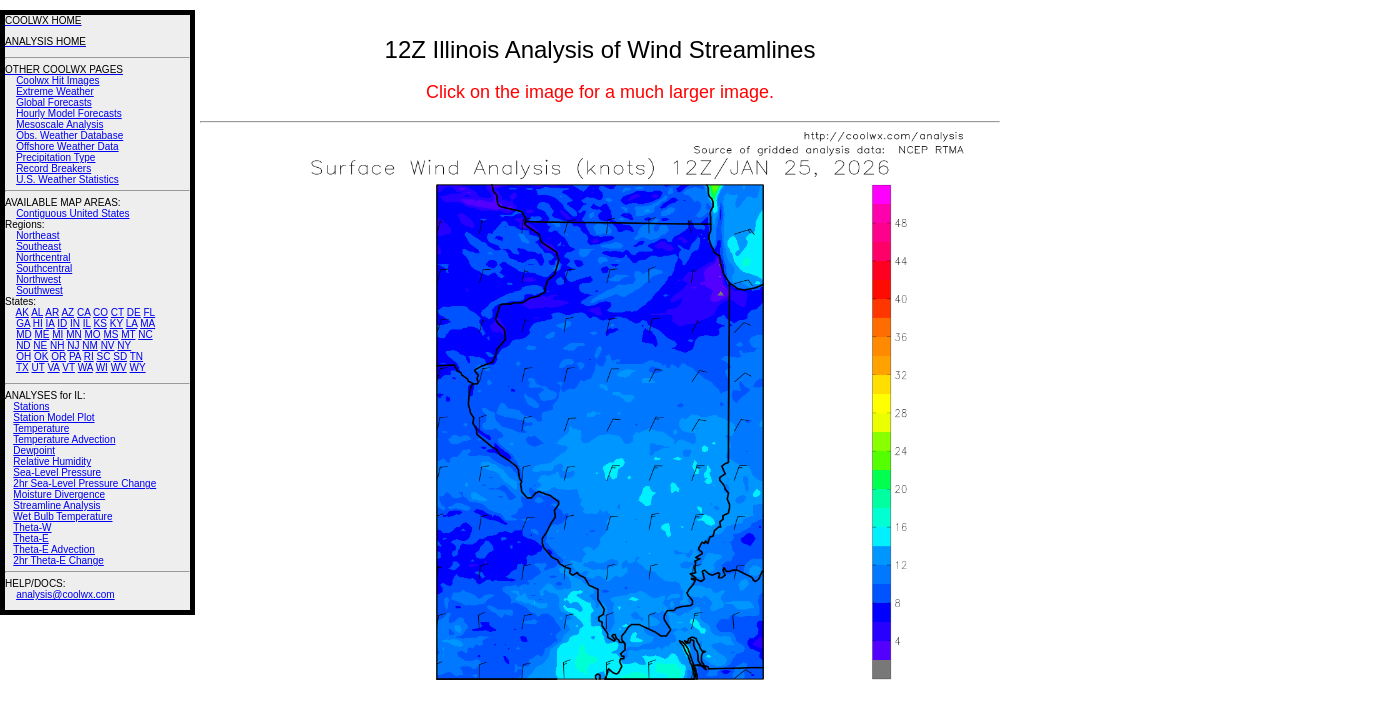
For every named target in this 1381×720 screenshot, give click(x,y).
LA (132, 323)
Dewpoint (34, 450)
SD (120, 356)
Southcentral (44, 268)
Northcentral (43, 257)
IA (50, 323)
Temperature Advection (64, 439)
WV (119, 367)
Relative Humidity (52, 461)
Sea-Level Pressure (57, 472)
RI (89, 356)
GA (23, 323)
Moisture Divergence (59, 494)
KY (116, 323)
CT (117, 312)
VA (53, 367)
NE (40, 345)
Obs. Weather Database (69, 135)
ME (41, 334)
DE (134, 312)
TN (136, 356)
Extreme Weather (55, 91)
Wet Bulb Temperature (62, 516)
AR (52, 312)
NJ (73, 345)
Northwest (38, 279)
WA (85, 367)
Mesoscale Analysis (59, 124)
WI (102, 367)
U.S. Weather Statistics (67, 179)
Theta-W (32, 527)
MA (147, 323)
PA (75, 356)
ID (62, 323)
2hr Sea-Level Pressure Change (84, 483)
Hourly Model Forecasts (69, 113)
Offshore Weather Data (67, 146)
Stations (31, 406)
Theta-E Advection (54, 549)
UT (38, 367)
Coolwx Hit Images (57, 80)
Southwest (39, 290)
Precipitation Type (55, 157)
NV (108, 345)
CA (83, 312)
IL (87, 323)
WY (138, 367)
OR (58, 356)
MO (92, 334)
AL (37, 312)
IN (75, 323)
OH (23, 356)
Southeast (38, 246)
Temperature (41, 428)
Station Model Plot (53, 417)
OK (41, 356)
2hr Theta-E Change (58, 560)
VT (68, 367)
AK (22, 312)
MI (57, 334)
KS (100, 323)
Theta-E (31, 538)
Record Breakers (53, 168)
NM (90, 345)
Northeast (37, 235)
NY (124, 345)
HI (38, 323)
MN (74, 334)
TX (22, 367)
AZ (67, 312)
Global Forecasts (54, 102)
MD (24, 334)
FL (149, 312)
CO (100, 312)
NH (57, 345)
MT (128, 334)
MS (110, 334)
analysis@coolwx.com (65, 594)
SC (104, 356)
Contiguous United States (72, 213)
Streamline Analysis (56, 505)
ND (23, 345)
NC (145, 334)
